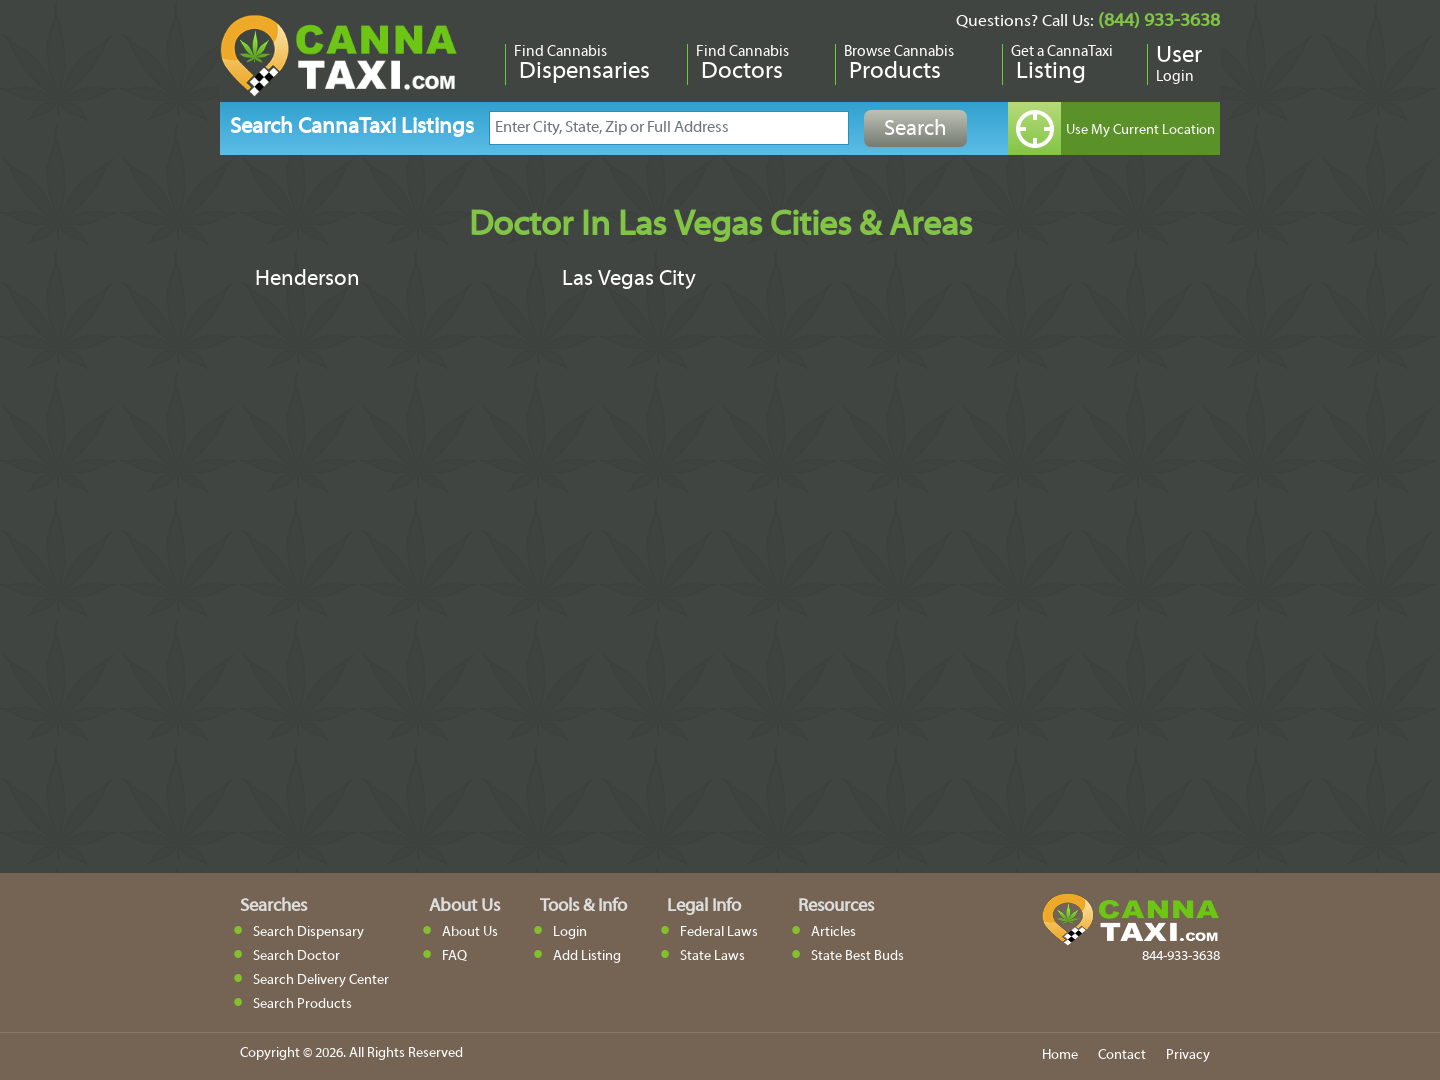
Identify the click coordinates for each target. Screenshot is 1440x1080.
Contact (1122, 1055)
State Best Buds (857, 956)
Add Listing (587, 956)
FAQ (454, 956)
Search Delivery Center (321, 980)
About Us (470, 932)
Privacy (1188, 1055)
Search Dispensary (308, 932)
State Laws (712, 956)
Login (570, 932)
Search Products (302, 1004)
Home (1060, 1055)
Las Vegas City (629, 279)
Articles (833, 932)
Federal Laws (719, 932)
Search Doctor (296, 956)
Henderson (307, 279)
